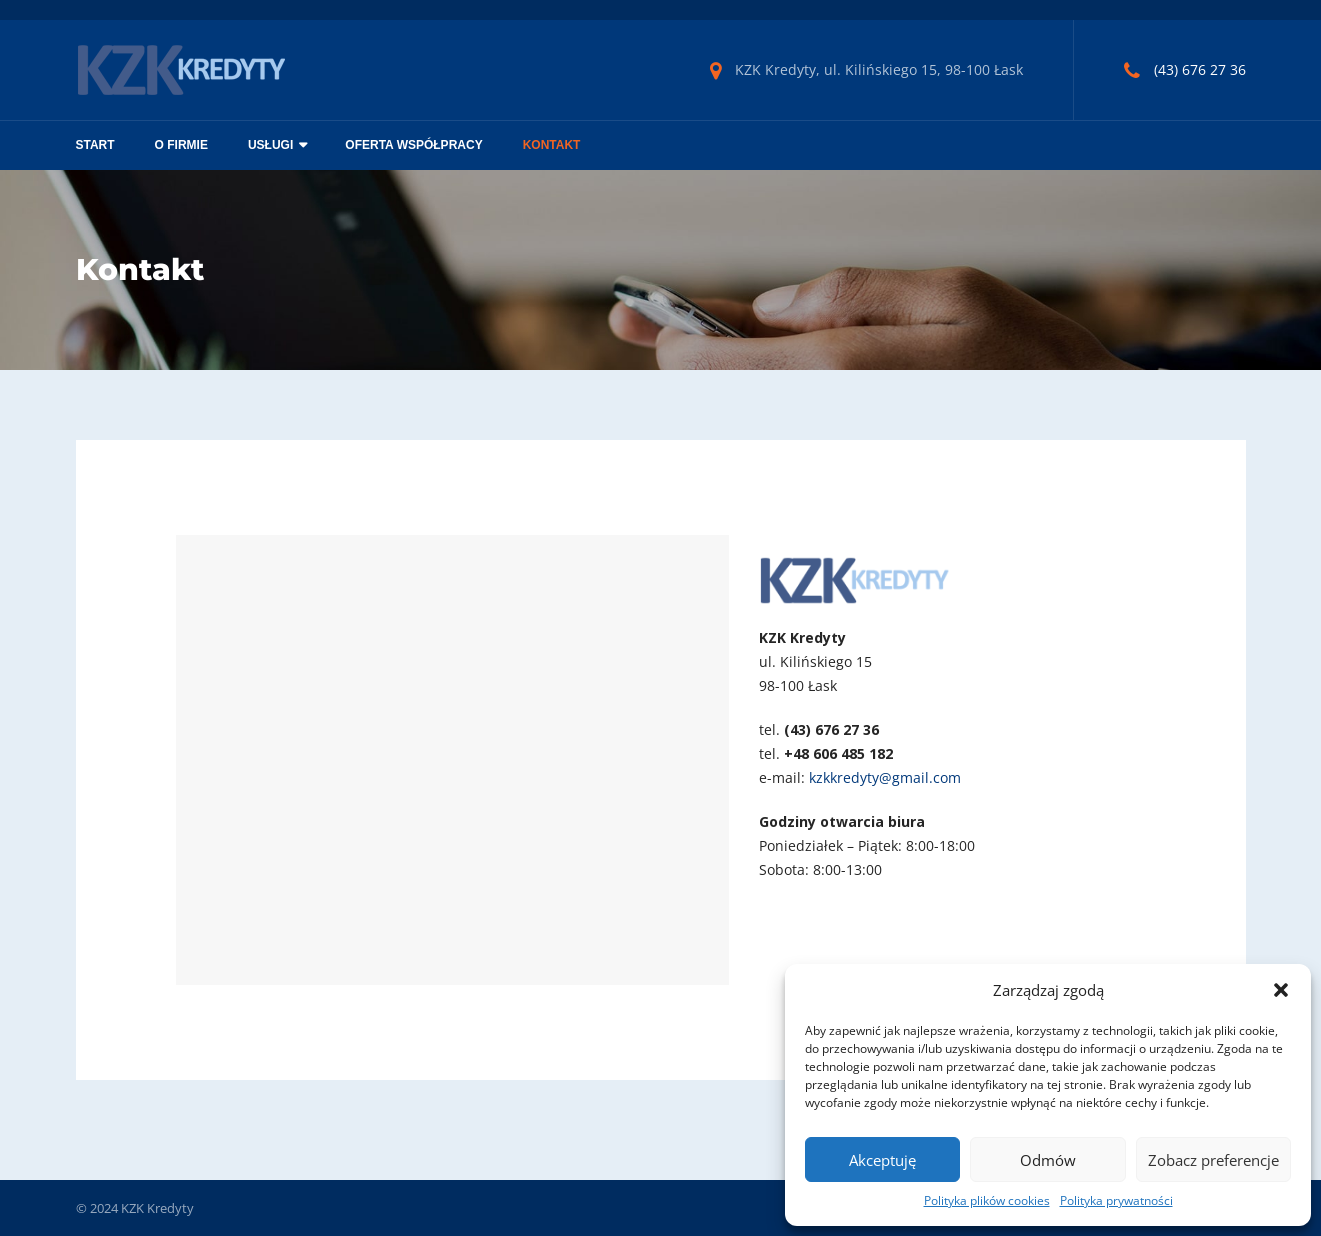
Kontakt (552, 145)
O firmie (181, 145)
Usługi (270, 145)
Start (95, 145)
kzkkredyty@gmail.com (885, 777)
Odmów (1048, 1160)
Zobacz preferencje (1213, 1160)
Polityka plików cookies (987, 1200)
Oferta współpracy (413, 145)
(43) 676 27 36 (1200, 69)
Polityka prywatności (1116, 1200)
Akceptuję (882, 1160)
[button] (1281, 990)
